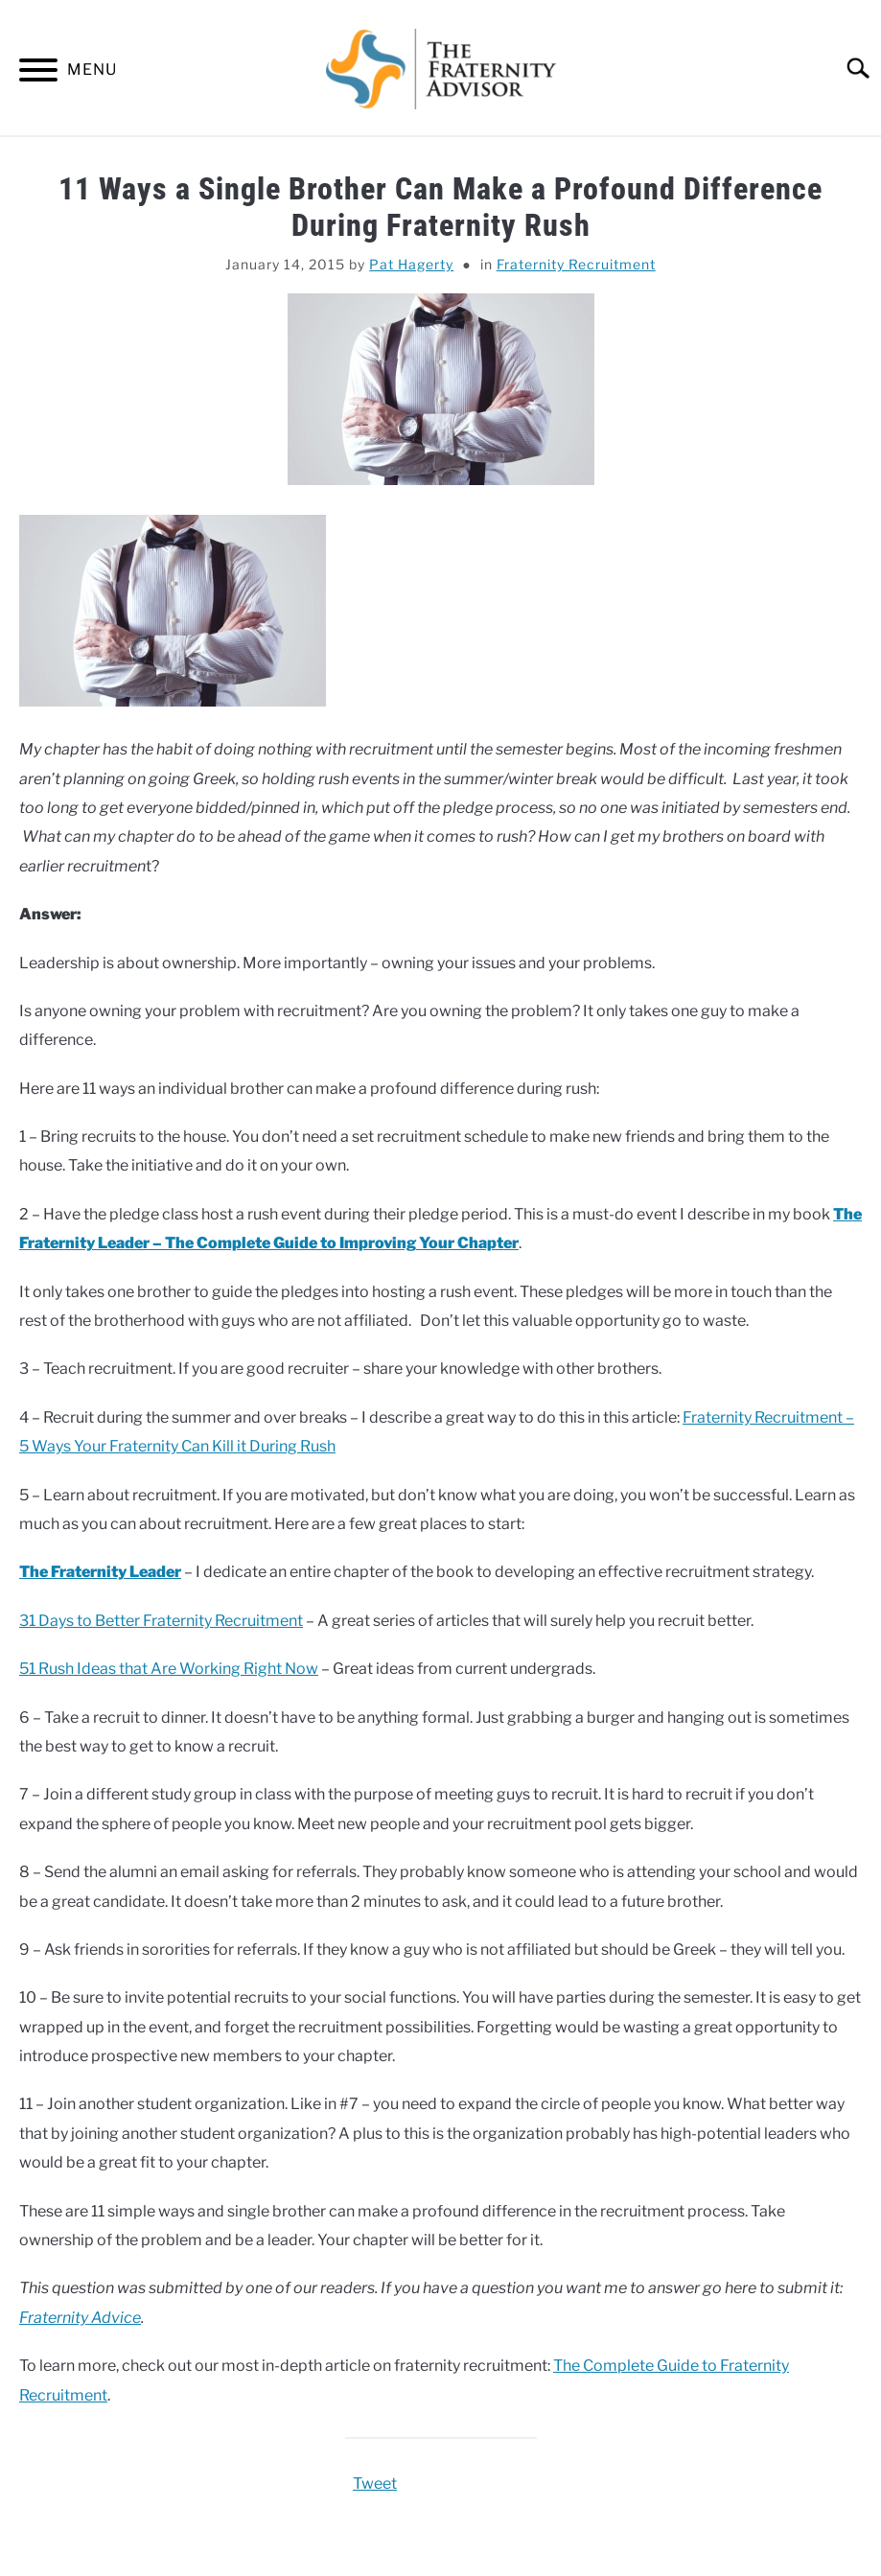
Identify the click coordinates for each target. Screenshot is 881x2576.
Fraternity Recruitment (576, 264)
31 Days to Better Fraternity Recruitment (161, 1621)
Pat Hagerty (411, 264)
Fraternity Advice (80, 2318)
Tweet (375, 2483)
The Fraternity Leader (100, 1572)
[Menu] (38, 73)
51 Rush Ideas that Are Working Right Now (168, 1668)
